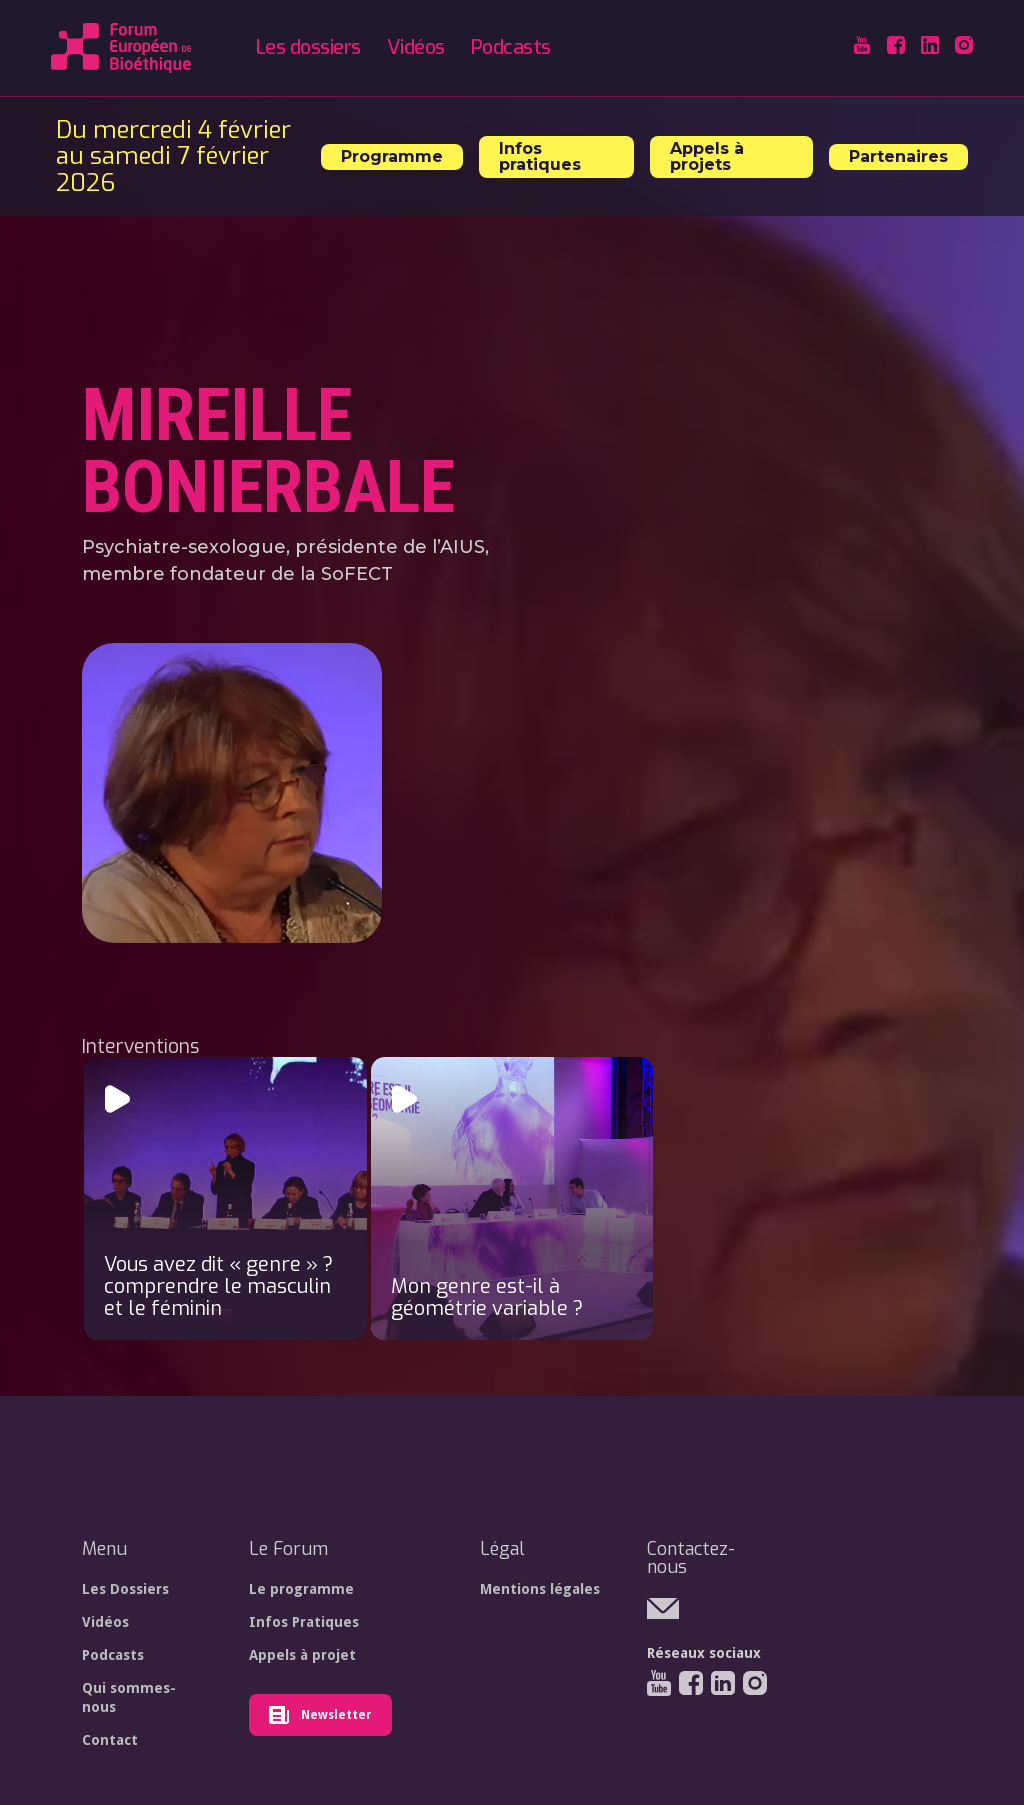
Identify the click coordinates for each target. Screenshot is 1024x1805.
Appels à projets (707, 156)
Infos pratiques (540, 156)
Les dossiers (308, 47)
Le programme (301, 1589)
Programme (392, 156)
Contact (110, 1740)
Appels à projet (302, 1655)
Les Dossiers (125, 1589)
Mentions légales (540, 1589)
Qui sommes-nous (129, 1697)
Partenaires (898, 156)
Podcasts (511, 47)
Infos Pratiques (304, 1622)
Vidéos (416, 47)
